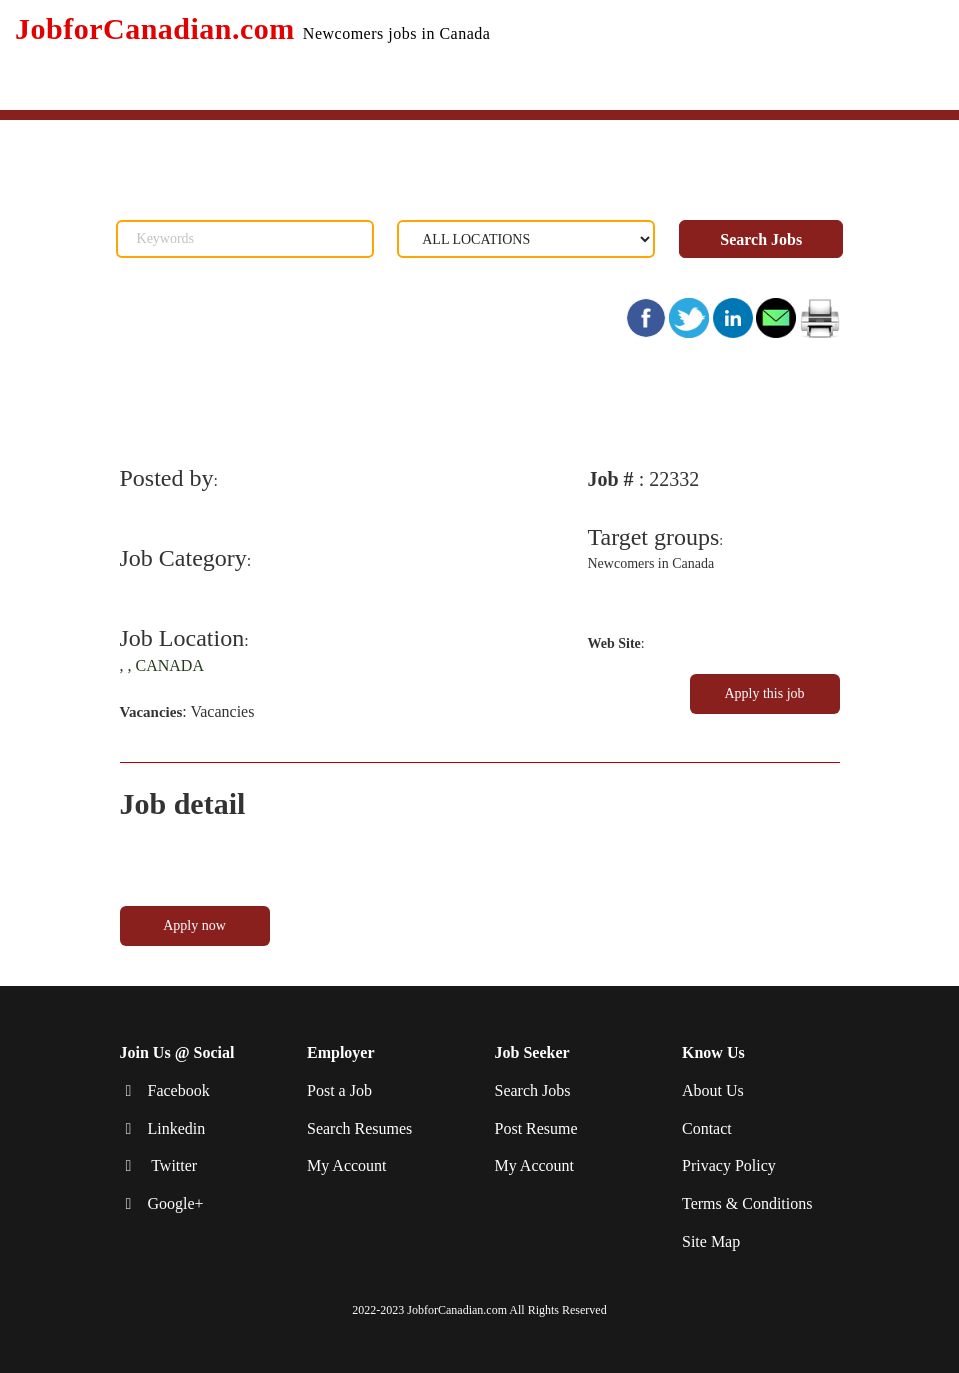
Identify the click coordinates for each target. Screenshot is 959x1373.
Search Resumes (359, 1128)
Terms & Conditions (747, 1203)
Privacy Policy (729, 1165)
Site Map (711, 1241)
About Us (713, 1090)
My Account (347, 1165)
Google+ (176, 1203)
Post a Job (339, 1090)
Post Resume (536, 1128)
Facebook (179, 1090)
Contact (707, 1128)
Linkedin (177, 1128)
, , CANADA (162, 665)
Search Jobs (761, 239)
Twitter (173, 1165)
